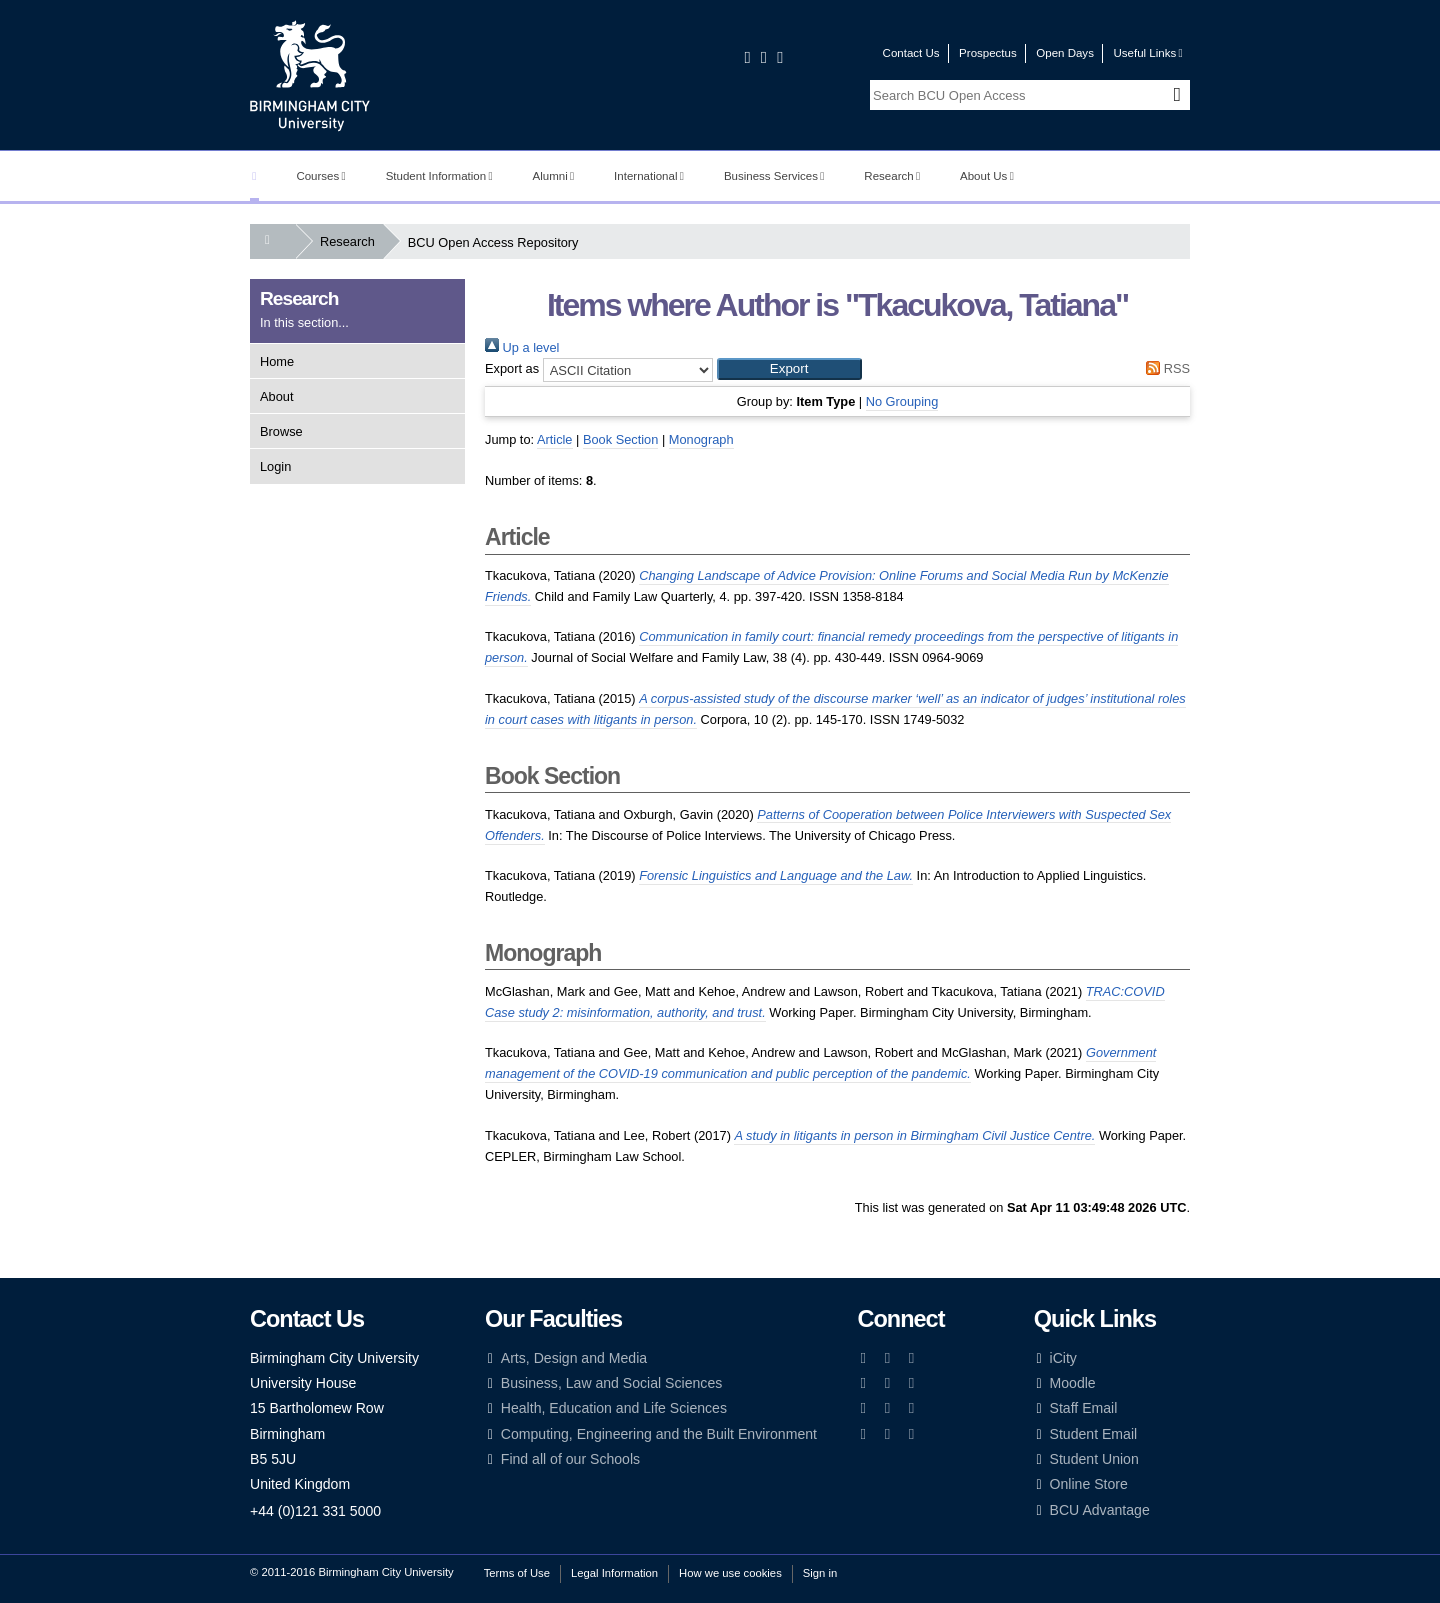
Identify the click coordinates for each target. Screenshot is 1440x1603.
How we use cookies (730, 1573)
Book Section (620, 439)
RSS (1165, 368)
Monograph (701, 439)
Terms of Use (517, 1573)
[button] (789, 369)
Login (275, 466)
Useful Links (1147, 53)
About (276, 396)
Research (892, 176)
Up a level (522, 347)
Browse (281, 431)
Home (277, 361)
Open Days (1065, 53)
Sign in (820, 1573)
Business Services (774, 176)
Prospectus (988, 53)
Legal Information (614, 1573)
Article (555, 439)
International (649, 176)
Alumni (554, 176)
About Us (987, 176)
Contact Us (911, 53)
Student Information (439, 176)
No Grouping (902, 401)
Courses (320, 176)
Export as (512, 368)
